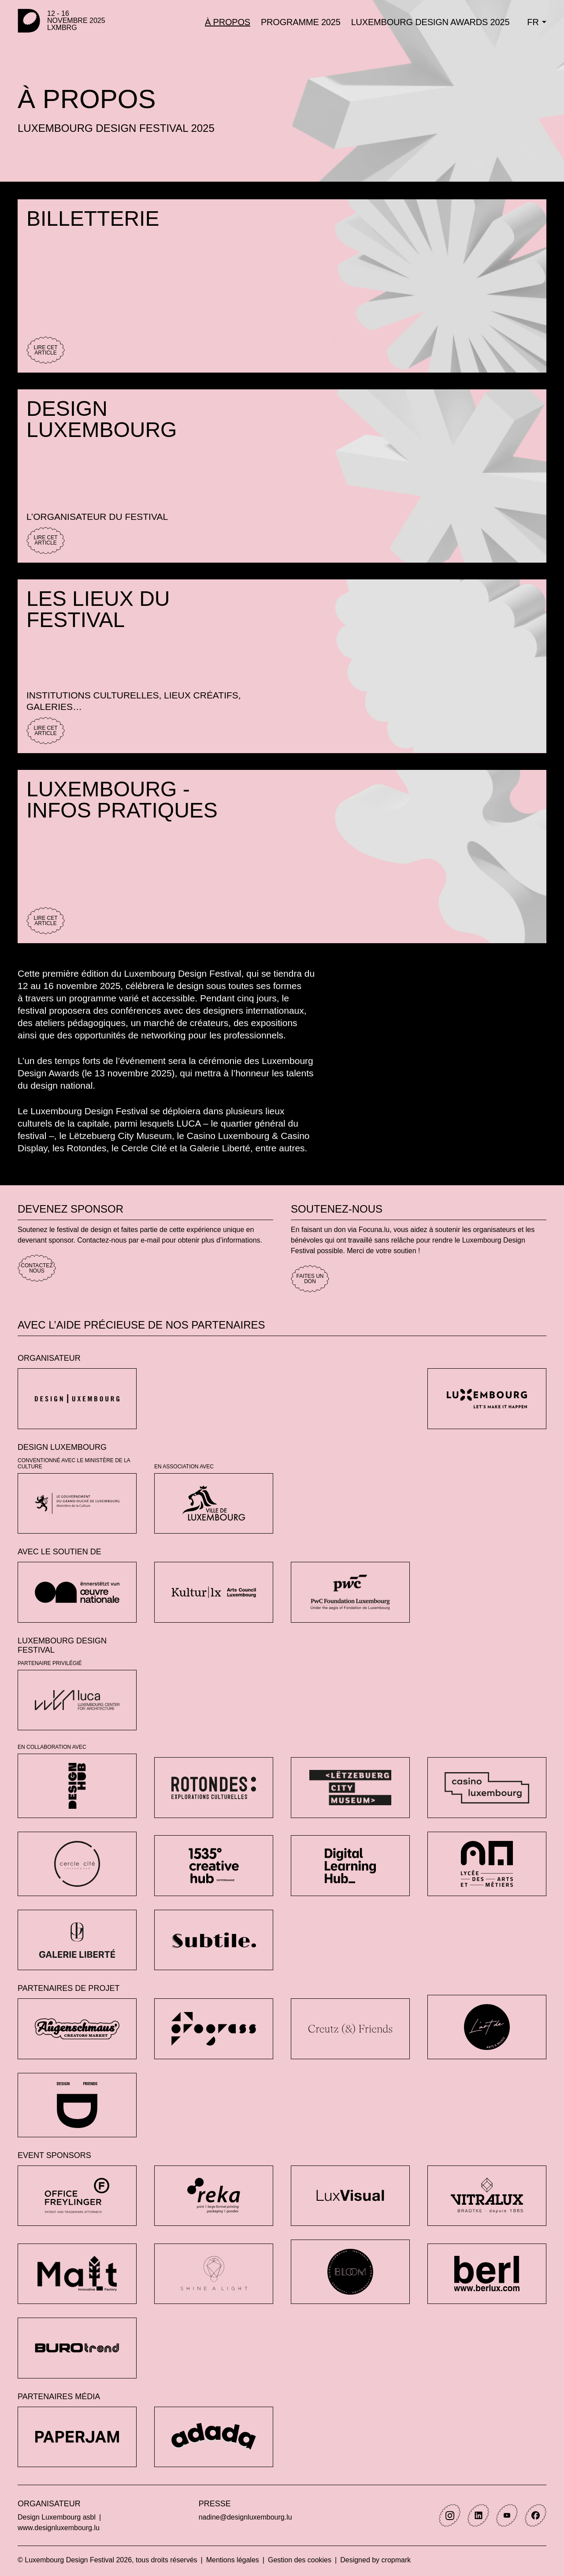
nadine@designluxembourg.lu (245, 2517)
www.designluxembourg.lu (59, 2527)
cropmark (396, 2560)
